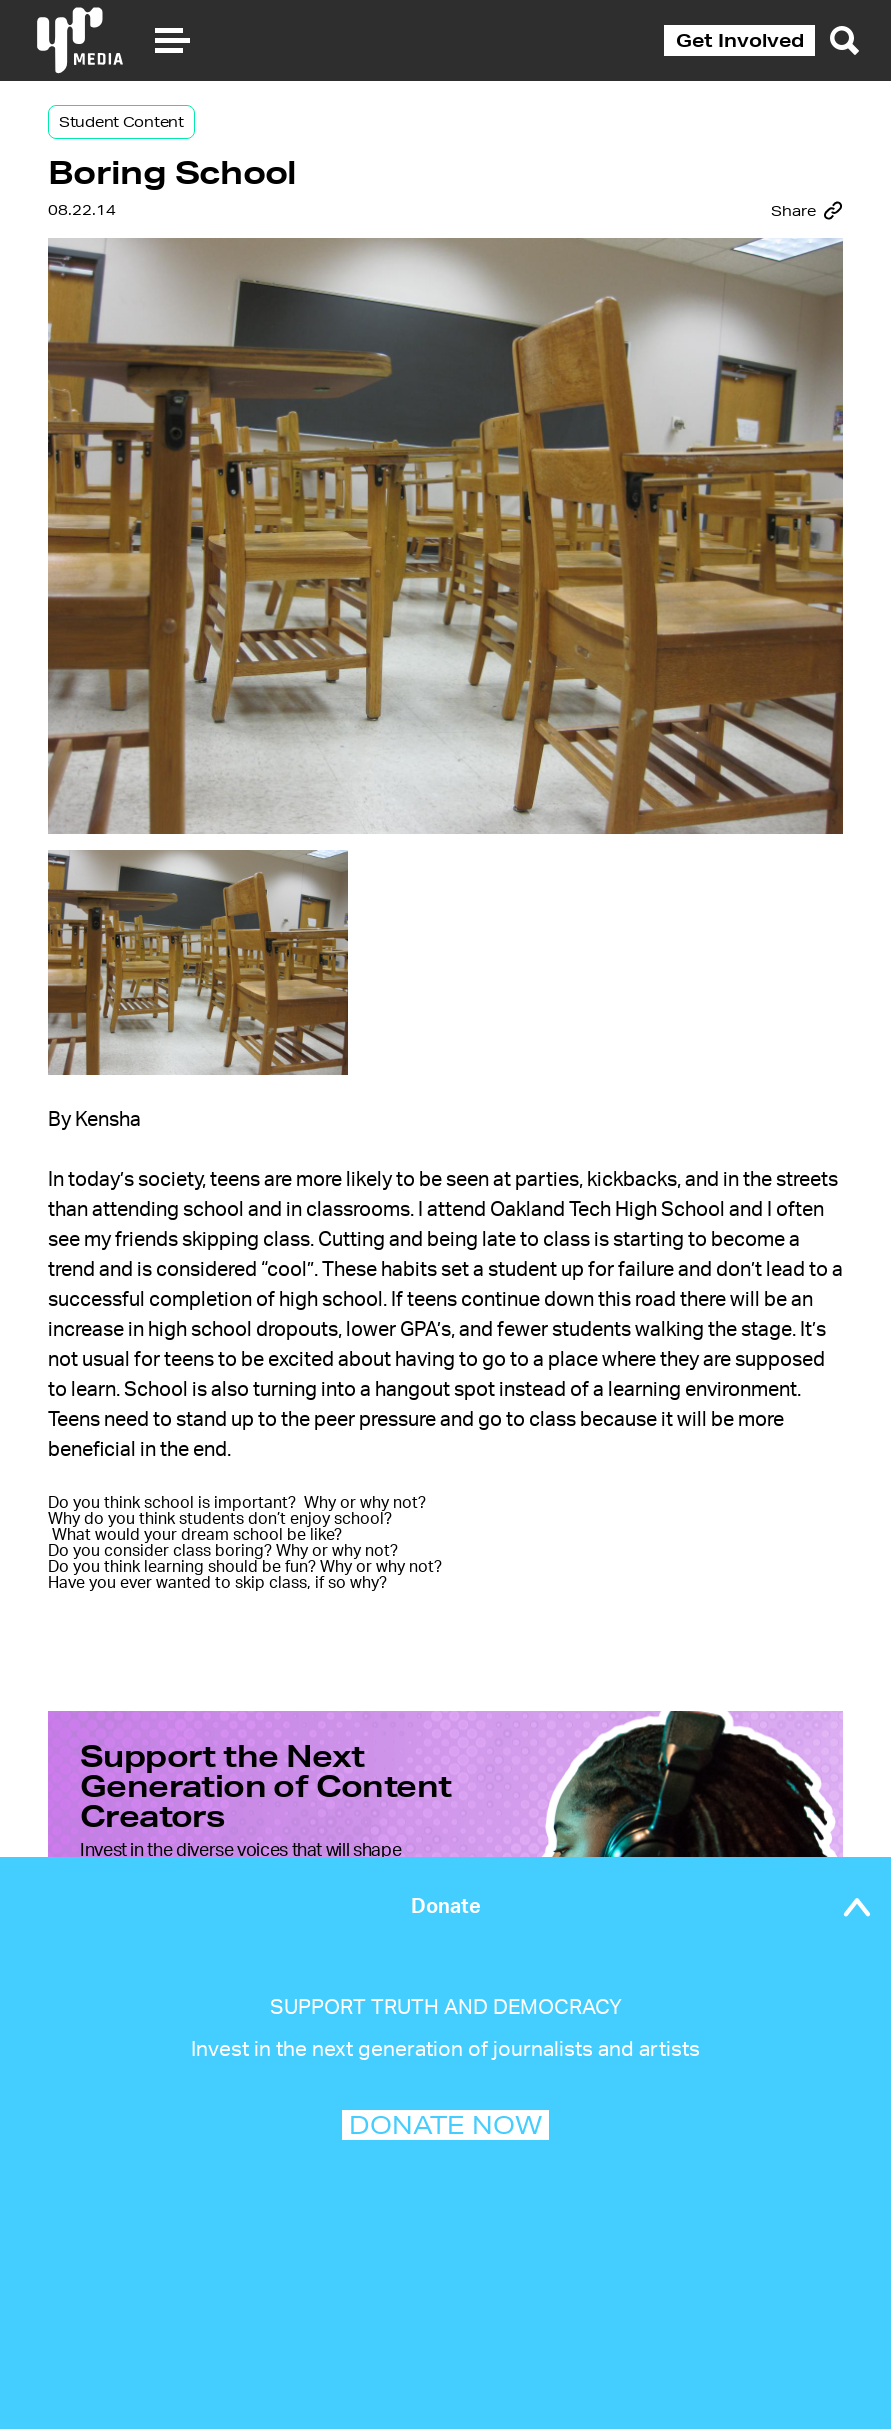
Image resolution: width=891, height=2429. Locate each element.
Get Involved (740, 40)
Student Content (121, 122)
